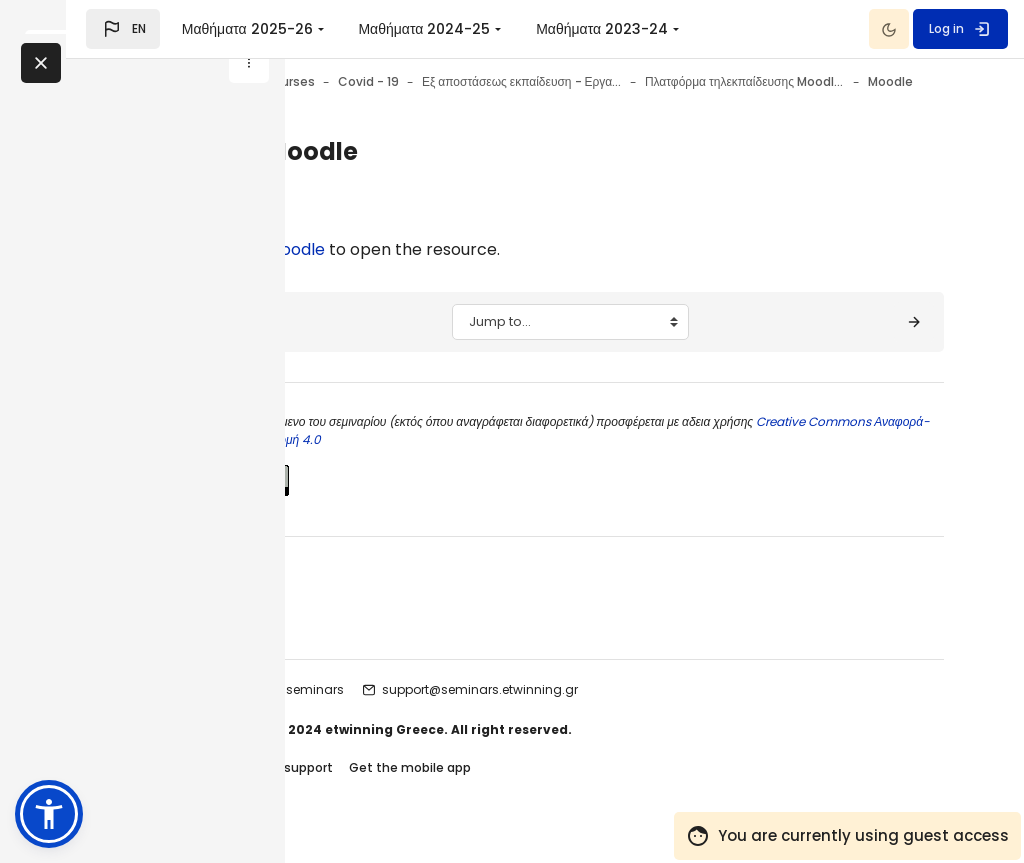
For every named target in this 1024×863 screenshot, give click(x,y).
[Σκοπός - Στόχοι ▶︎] (914, 346)
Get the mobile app (574, 791)
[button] (342, 29)
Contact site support (431, 791)
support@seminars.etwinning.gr (644, 713)
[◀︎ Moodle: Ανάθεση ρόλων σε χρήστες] (395, 346)
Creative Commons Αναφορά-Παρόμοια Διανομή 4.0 (513, 463)
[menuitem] (582, 29)
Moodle (460, 273)
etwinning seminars (447, 713)
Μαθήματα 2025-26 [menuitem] (465, 29)
